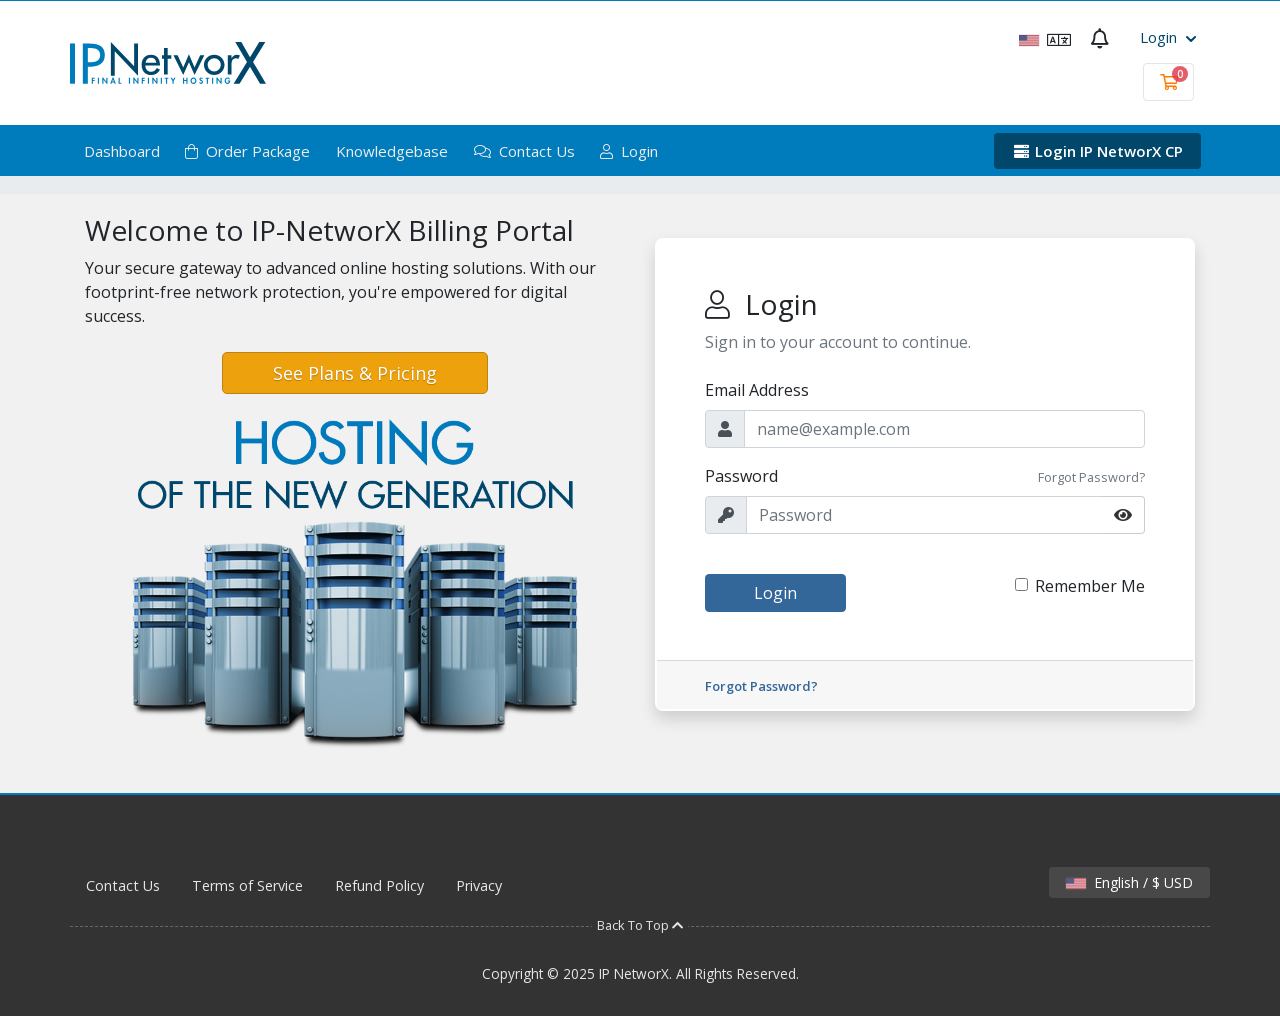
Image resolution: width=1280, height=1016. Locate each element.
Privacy (479, 885)
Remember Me (1090, 586)
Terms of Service (247, 885)
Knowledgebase (392, 151)
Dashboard (122, 151)
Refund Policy (379, 885)
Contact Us (524, 151)
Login (1168, 37)
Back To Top (640, 925)
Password (741, 476)
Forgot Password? (1091, 477)
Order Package (247, 151)
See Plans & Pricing (355, 373)
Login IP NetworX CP (1097, 151)
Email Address (757, 390)
